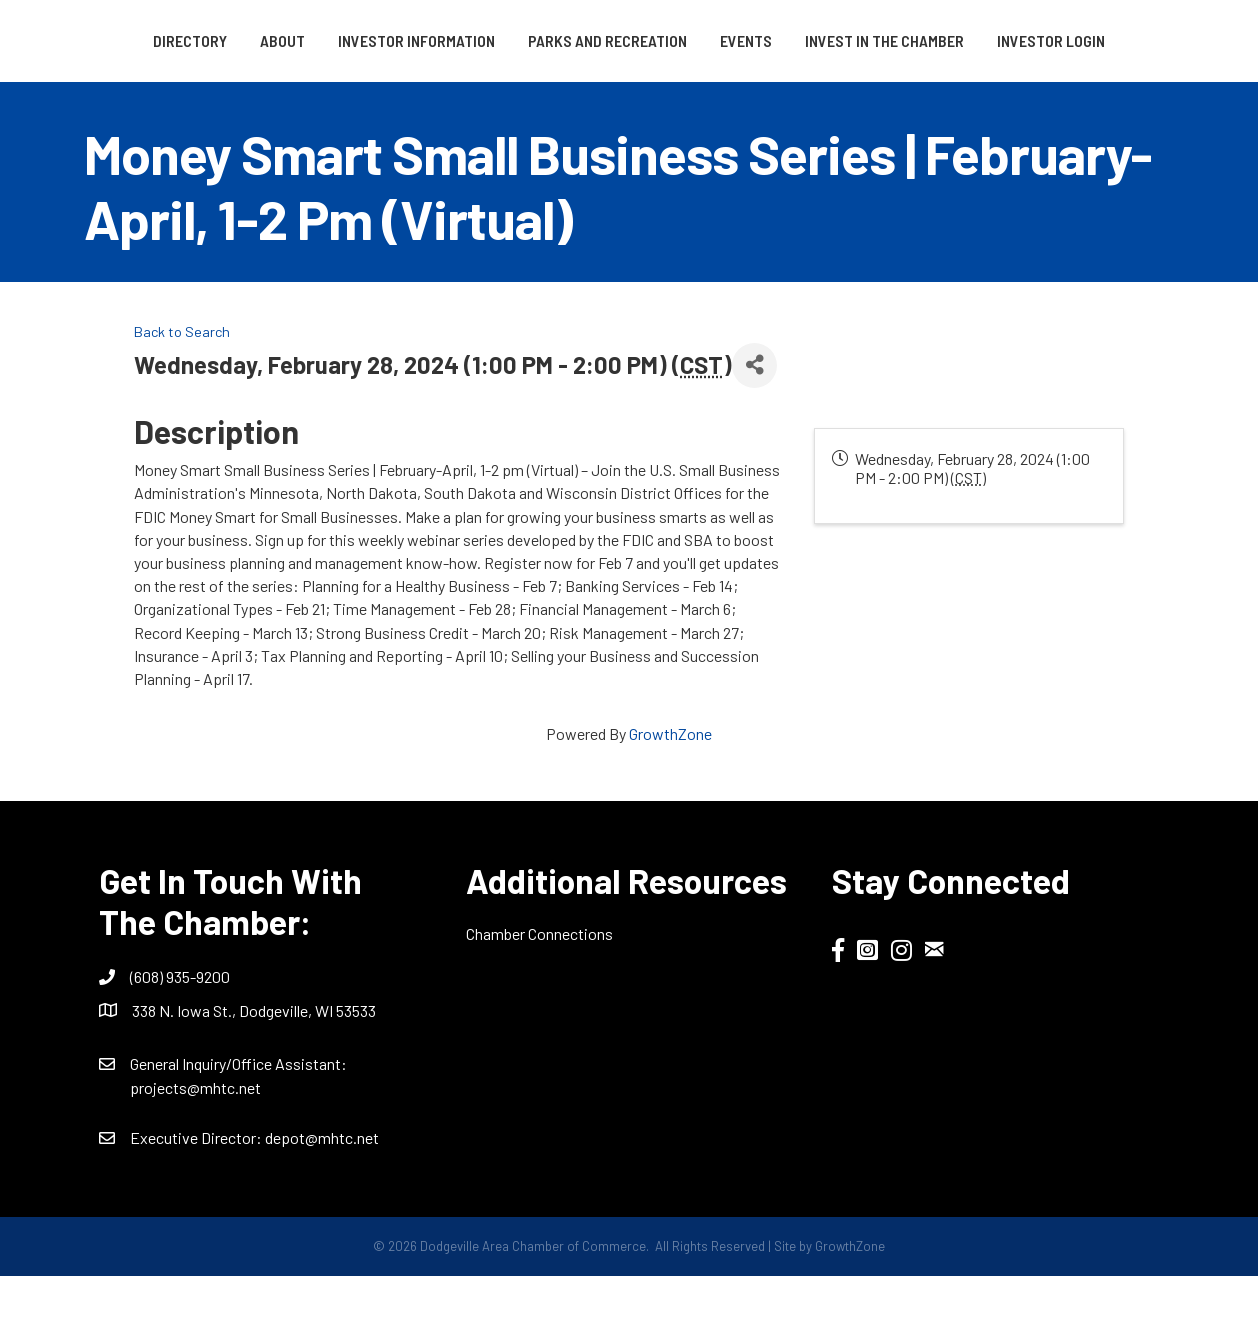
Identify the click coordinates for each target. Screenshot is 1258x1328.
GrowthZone (670, 786)
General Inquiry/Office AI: (238, 1116)
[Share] (754, 417)
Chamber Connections (539, 986)
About (213, 40)
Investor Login (629, 92)
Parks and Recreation (538, 40)
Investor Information (347, 40)
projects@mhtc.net (195, 1139)
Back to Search (182, 383)
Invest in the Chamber (1095, 40)
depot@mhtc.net (322, 1190)
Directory (121, 40)
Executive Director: (197, 1190)
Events (957, 40)
